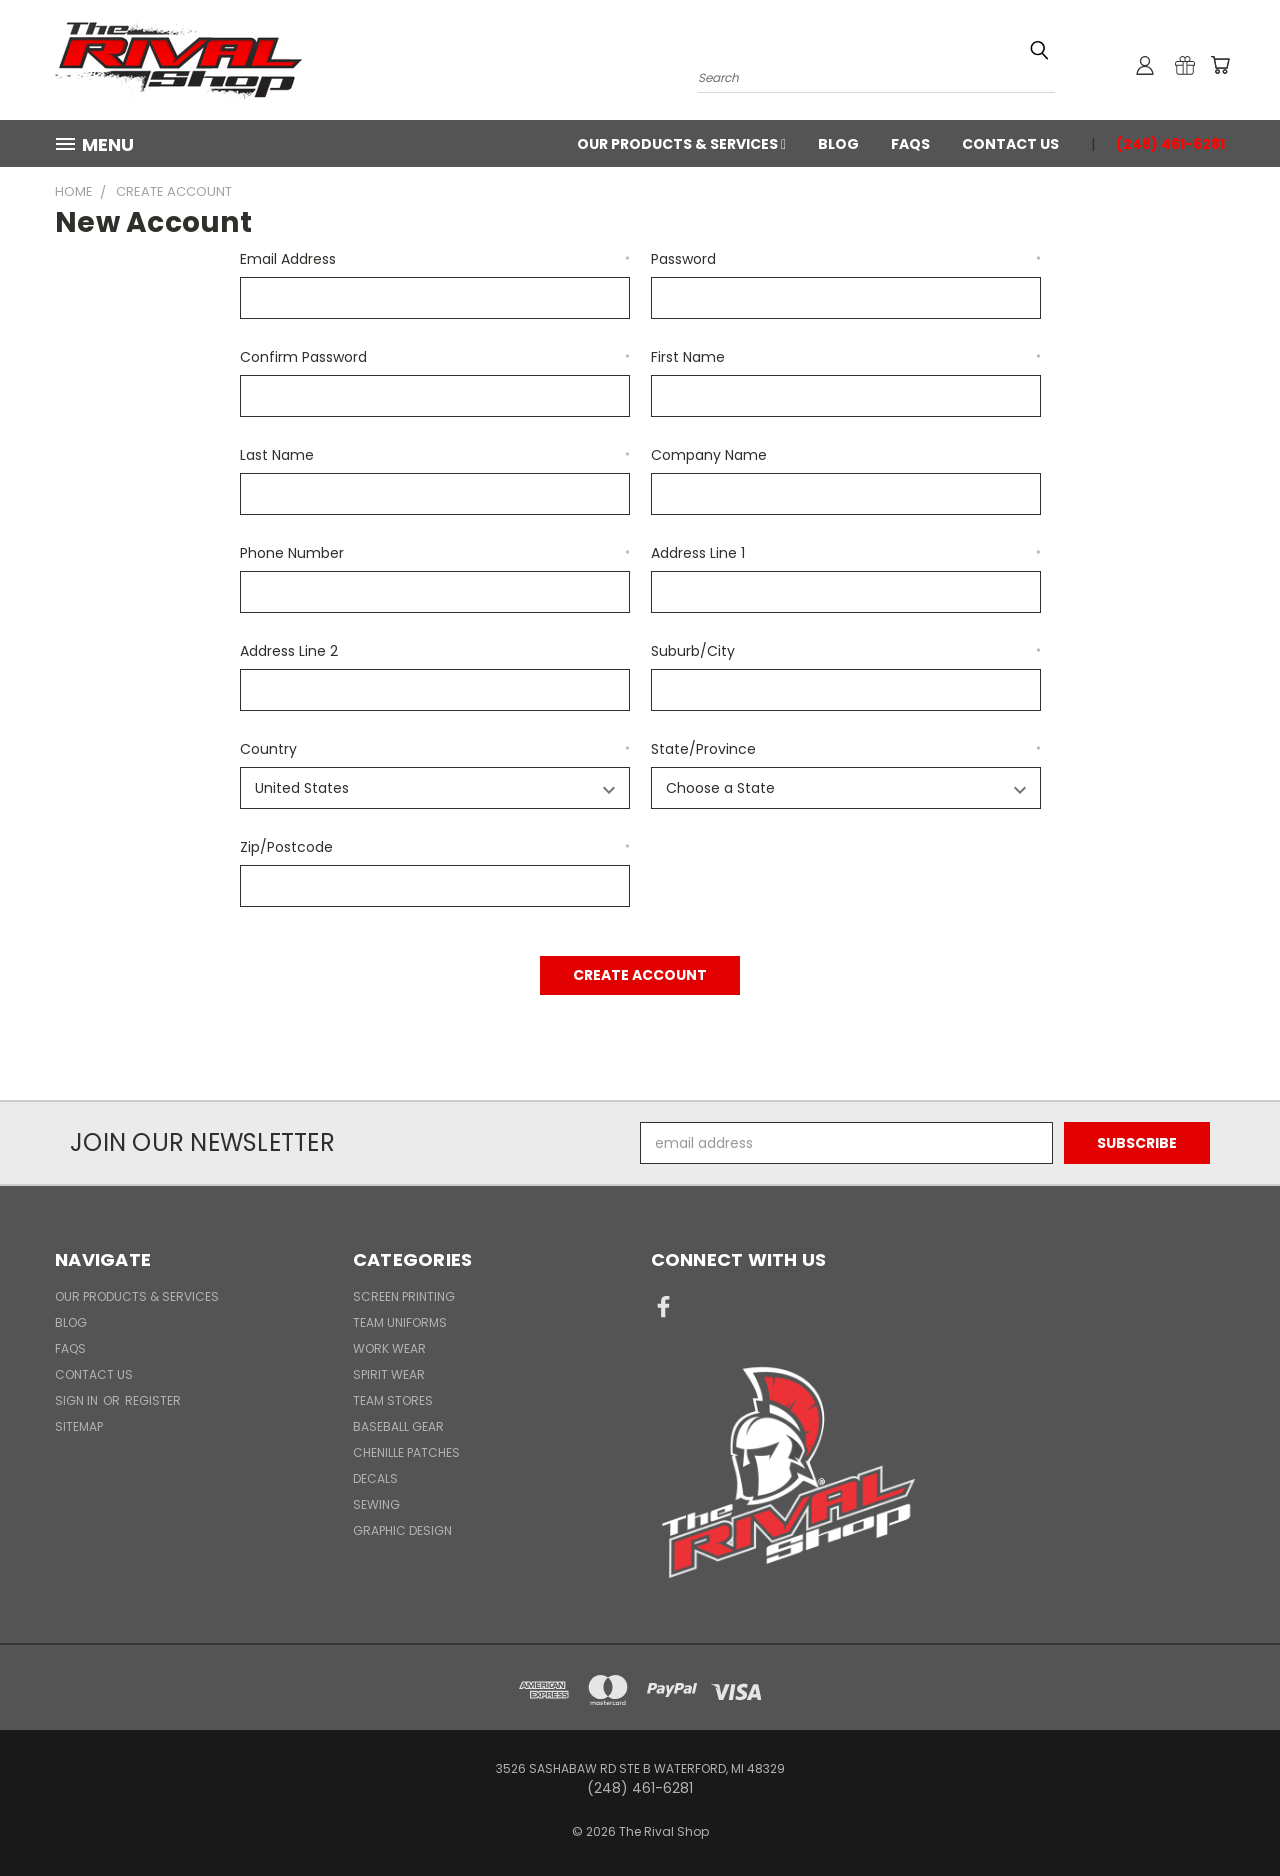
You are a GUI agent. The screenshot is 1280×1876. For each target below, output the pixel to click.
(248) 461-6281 (1170, 144)
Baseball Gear (398, 1426)
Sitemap (79, 1426)
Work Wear (389, 1348)
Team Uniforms (400, 1322)
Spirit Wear (389, 1374)
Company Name (709, 455)
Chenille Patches (406, 1452)
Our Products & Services (681, 144)
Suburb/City (846, 651)
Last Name (435, 455)
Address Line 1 (846, 553)
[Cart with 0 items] (1220, 65)
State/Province (846, 749)
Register (153, 1400)
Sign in (78, 1400)
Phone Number (435, 553)
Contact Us (1010, 144)
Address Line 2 (289, 651)
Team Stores (393, 1400)
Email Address (435, 259)
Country (435, 749)
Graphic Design (402, 1530)
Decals (375, 1478)
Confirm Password (435, 357)
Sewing (376, 1504)
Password (846, 259)
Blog (838, 144)
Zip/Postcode (435, 847)
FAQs (910, 144)
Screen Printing (404, 1296)
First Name (846, 357)
